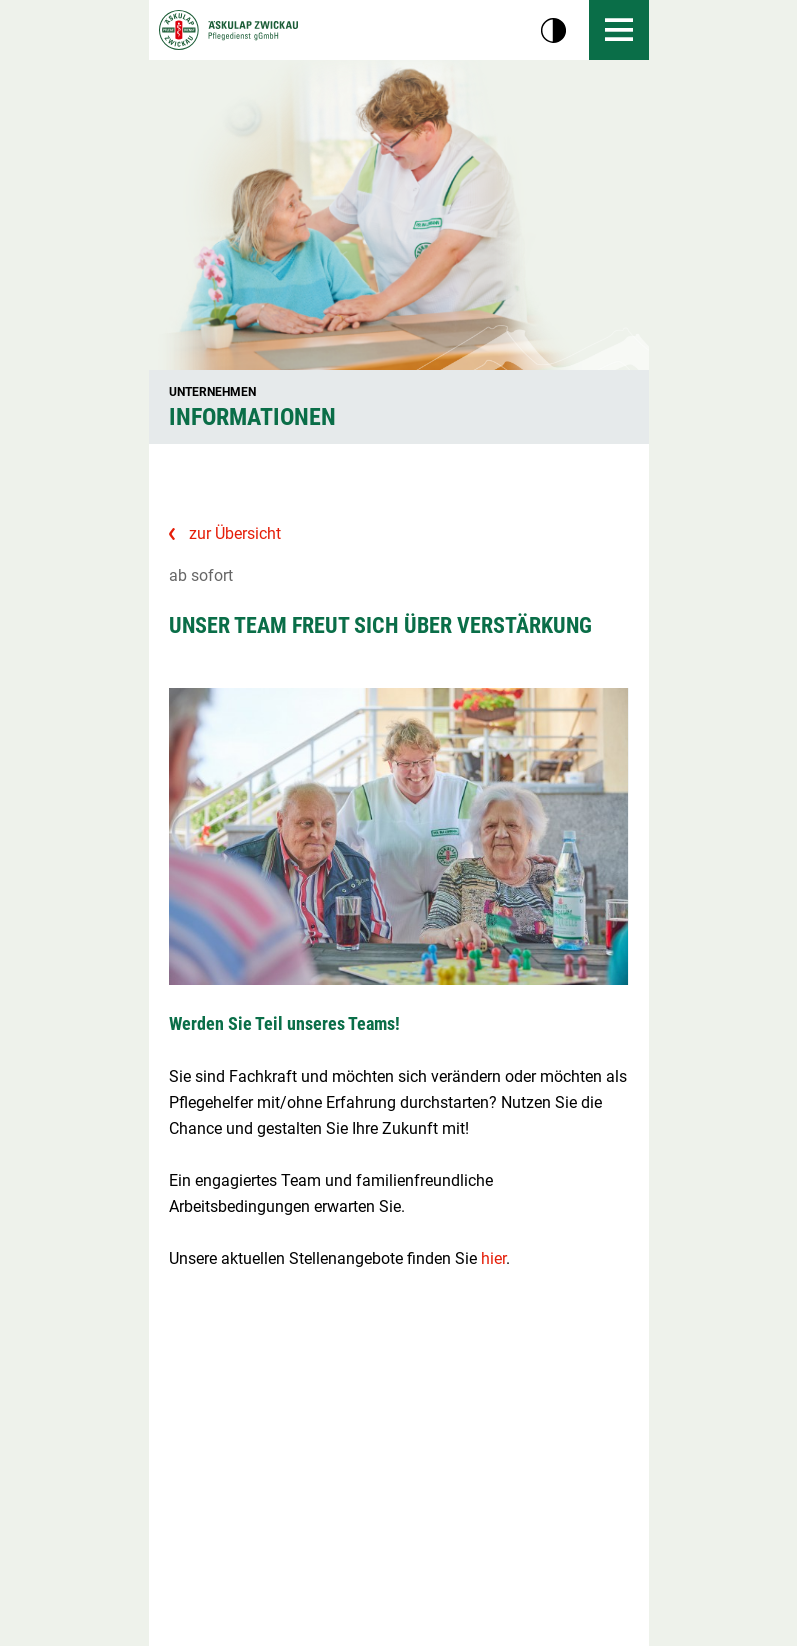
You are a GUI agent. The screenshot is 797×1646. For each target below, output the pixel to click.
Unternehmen (212, 392)
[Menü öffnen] (619, 30)
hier (493, 1258)
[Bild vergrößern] (399, 836)
